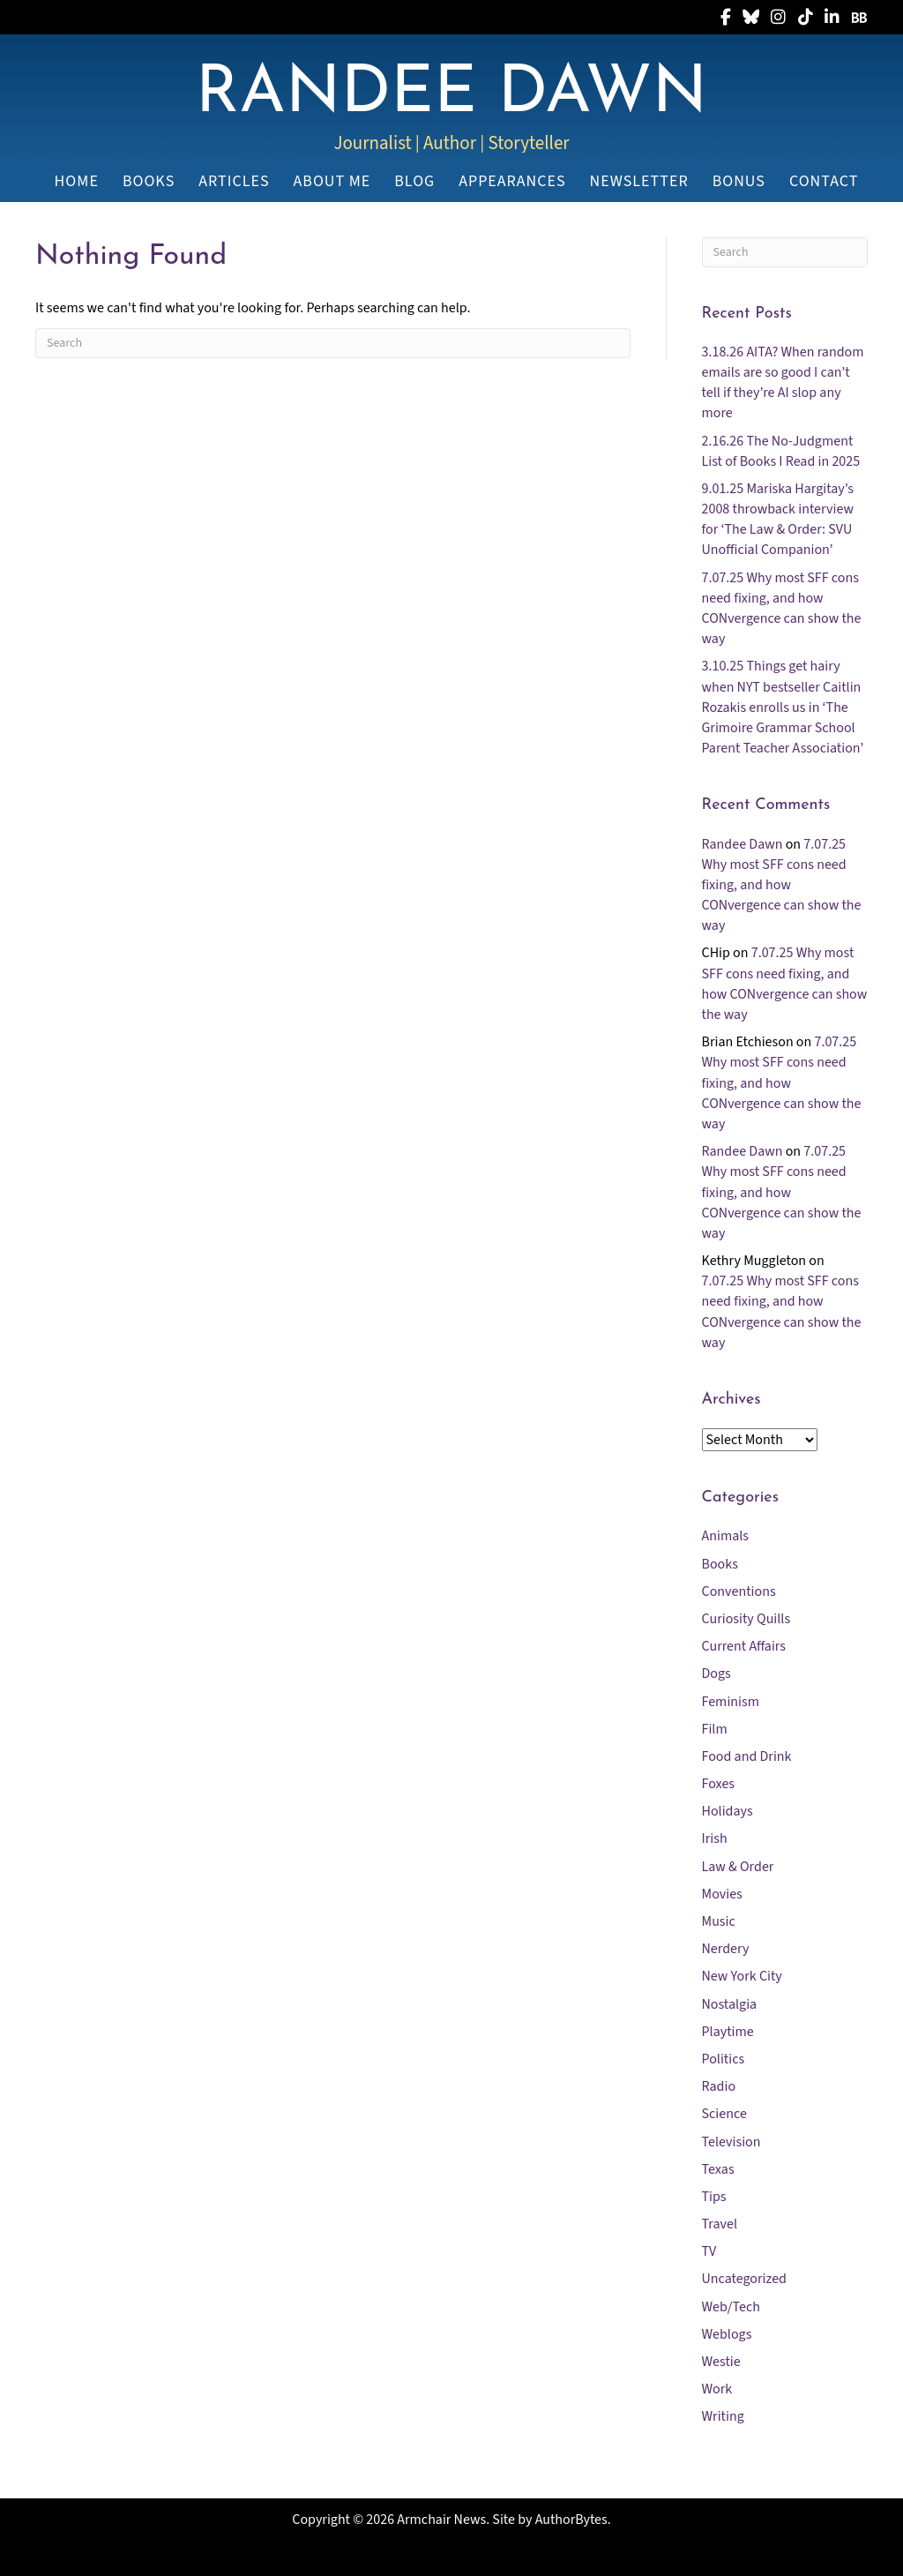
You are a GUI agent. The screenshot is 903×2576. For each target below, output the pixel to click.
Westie (721, 2361)
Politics (723, 2059)
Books (720, 1564)
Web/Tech (731, 2307)
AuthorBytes (571, 2519)
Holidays (727, 1811)
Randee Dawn (742, 844)
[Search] (333, 343)
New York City (742, 1976)
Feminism (730, 1701)
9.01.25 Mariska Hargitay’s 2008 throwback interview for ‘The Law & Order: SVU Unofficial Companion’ (778, 519)
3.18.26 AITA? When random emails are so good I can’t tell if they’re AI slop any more (783, 382)
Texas (718, 2169)
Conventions (739, 1591)
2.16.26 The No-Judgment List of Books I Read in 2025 (781, 451)
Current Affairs (744, 1646)
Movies (722, 1894)
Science (724, 2113)
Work (717, 2389)
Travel (720, 2224)
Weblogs (727, 2334)
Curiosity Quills (746, 1619)
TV (709, 2251)
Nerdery (726, 1948)
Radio (719, 2086)
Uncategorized (744, 2278)
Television (731, 2142)
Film (715, 1729)
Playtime (728, 2031)
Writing (723, 2416)
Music (718, 1921)
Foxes (718, 1783)
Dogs (716, 1673)
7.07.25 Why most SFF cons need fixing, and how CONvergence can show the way (782, 608)
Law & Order (738, 1866)
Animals (726, 1536)
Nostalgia (729, 2004)
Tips (714, 2196)
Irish (715, 1838)
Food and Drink (747, 1756)
